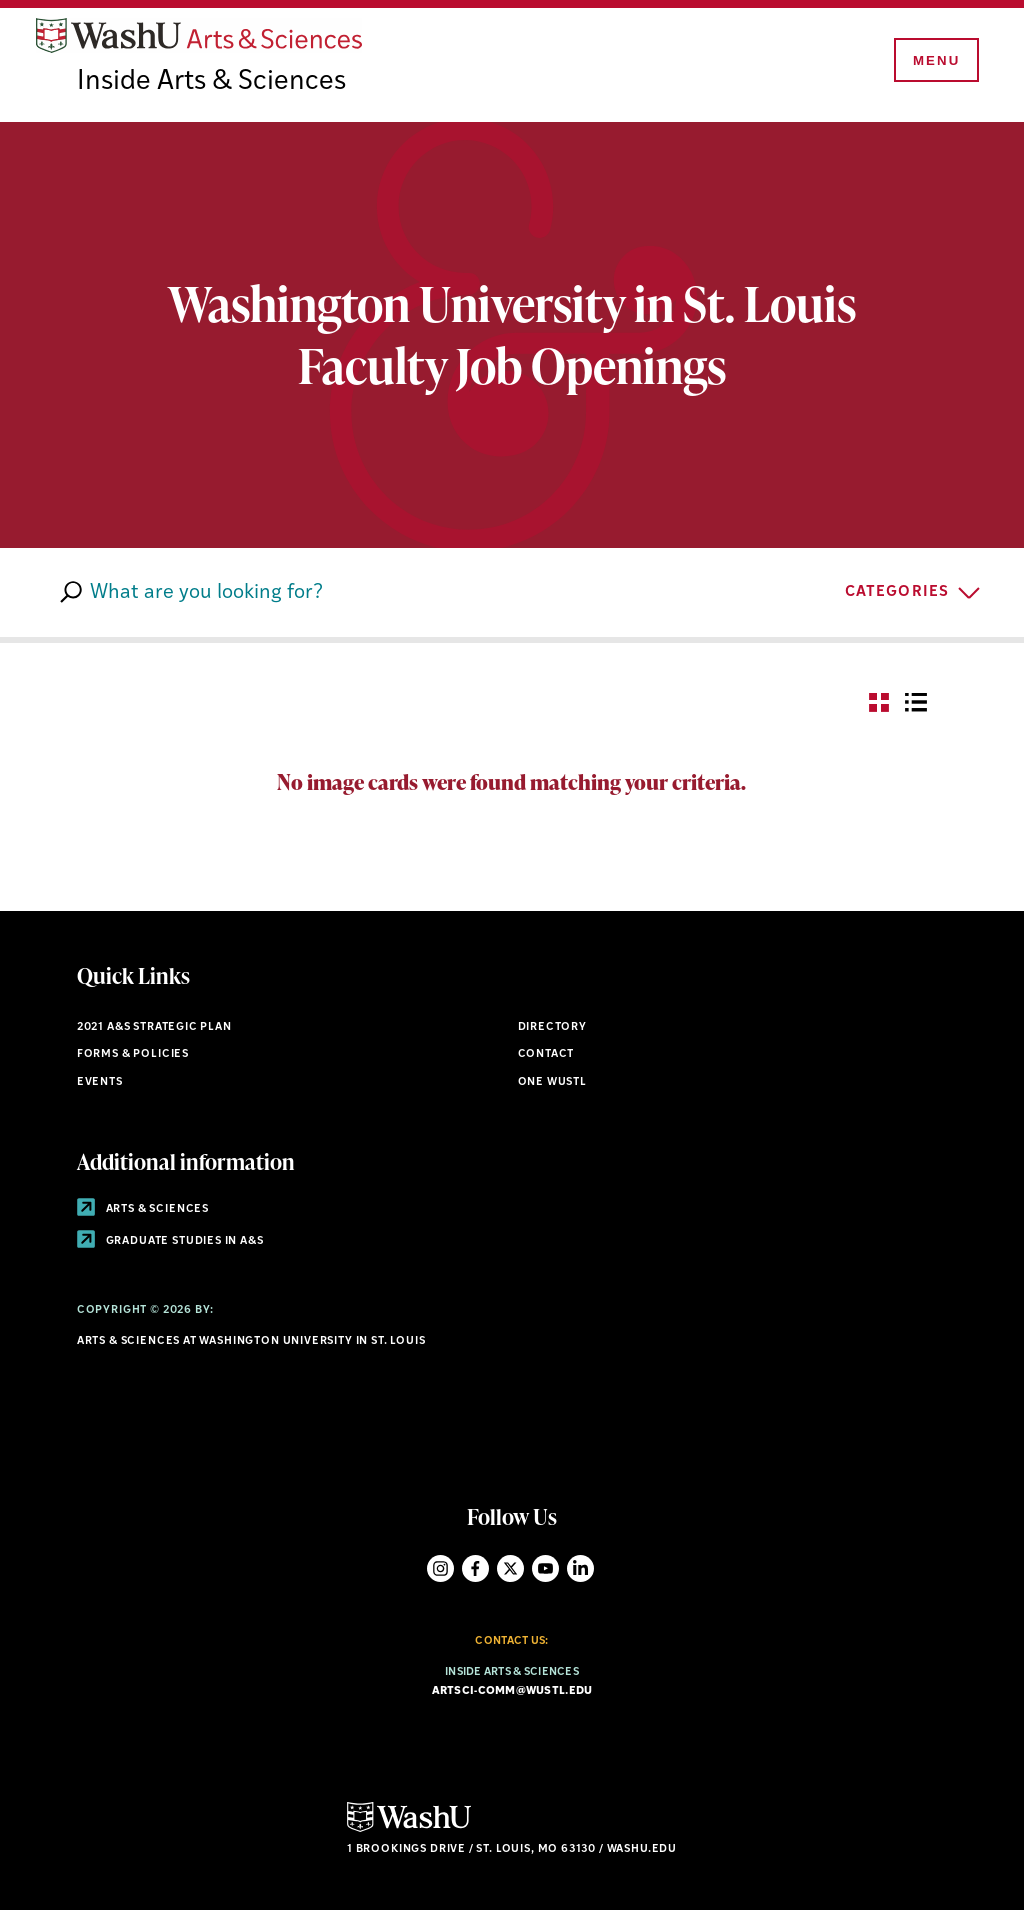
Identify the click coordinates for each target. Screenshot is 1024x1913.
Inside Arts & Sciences (214, 85)
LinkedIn (580, 1570)
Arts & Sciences (143, 1211)
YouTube (545, 1570)
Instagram (440, 1570)
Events (100, 1085)
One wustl (552, 1085)
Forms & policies (133, 1057)
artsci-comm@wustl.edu (512, 1694)
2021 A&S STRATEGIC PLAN (154, 1029)
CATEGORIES (897, 594)
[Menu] (934, 62)
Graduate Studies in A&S (170, 1243)
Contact (546, 1057)
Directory (552, 1029)
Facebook (475, 1570)
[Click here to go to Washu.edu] (409, 1831)
